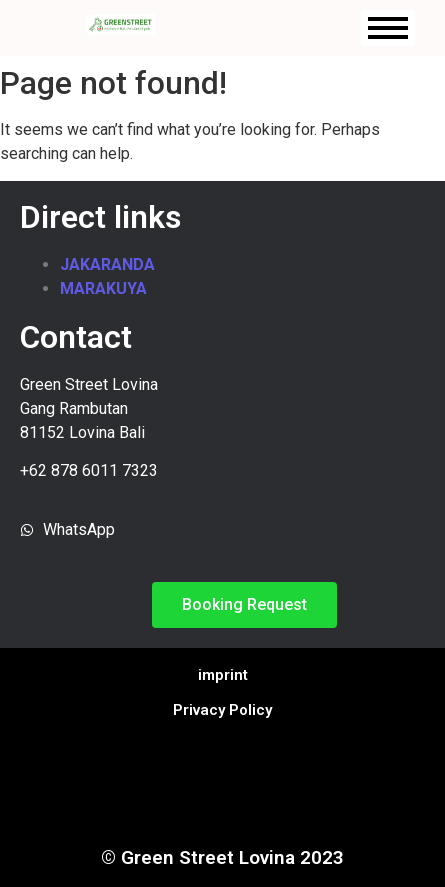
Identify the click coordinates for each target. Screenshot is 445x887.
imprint (223, 675)
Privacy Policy (222, 710)
